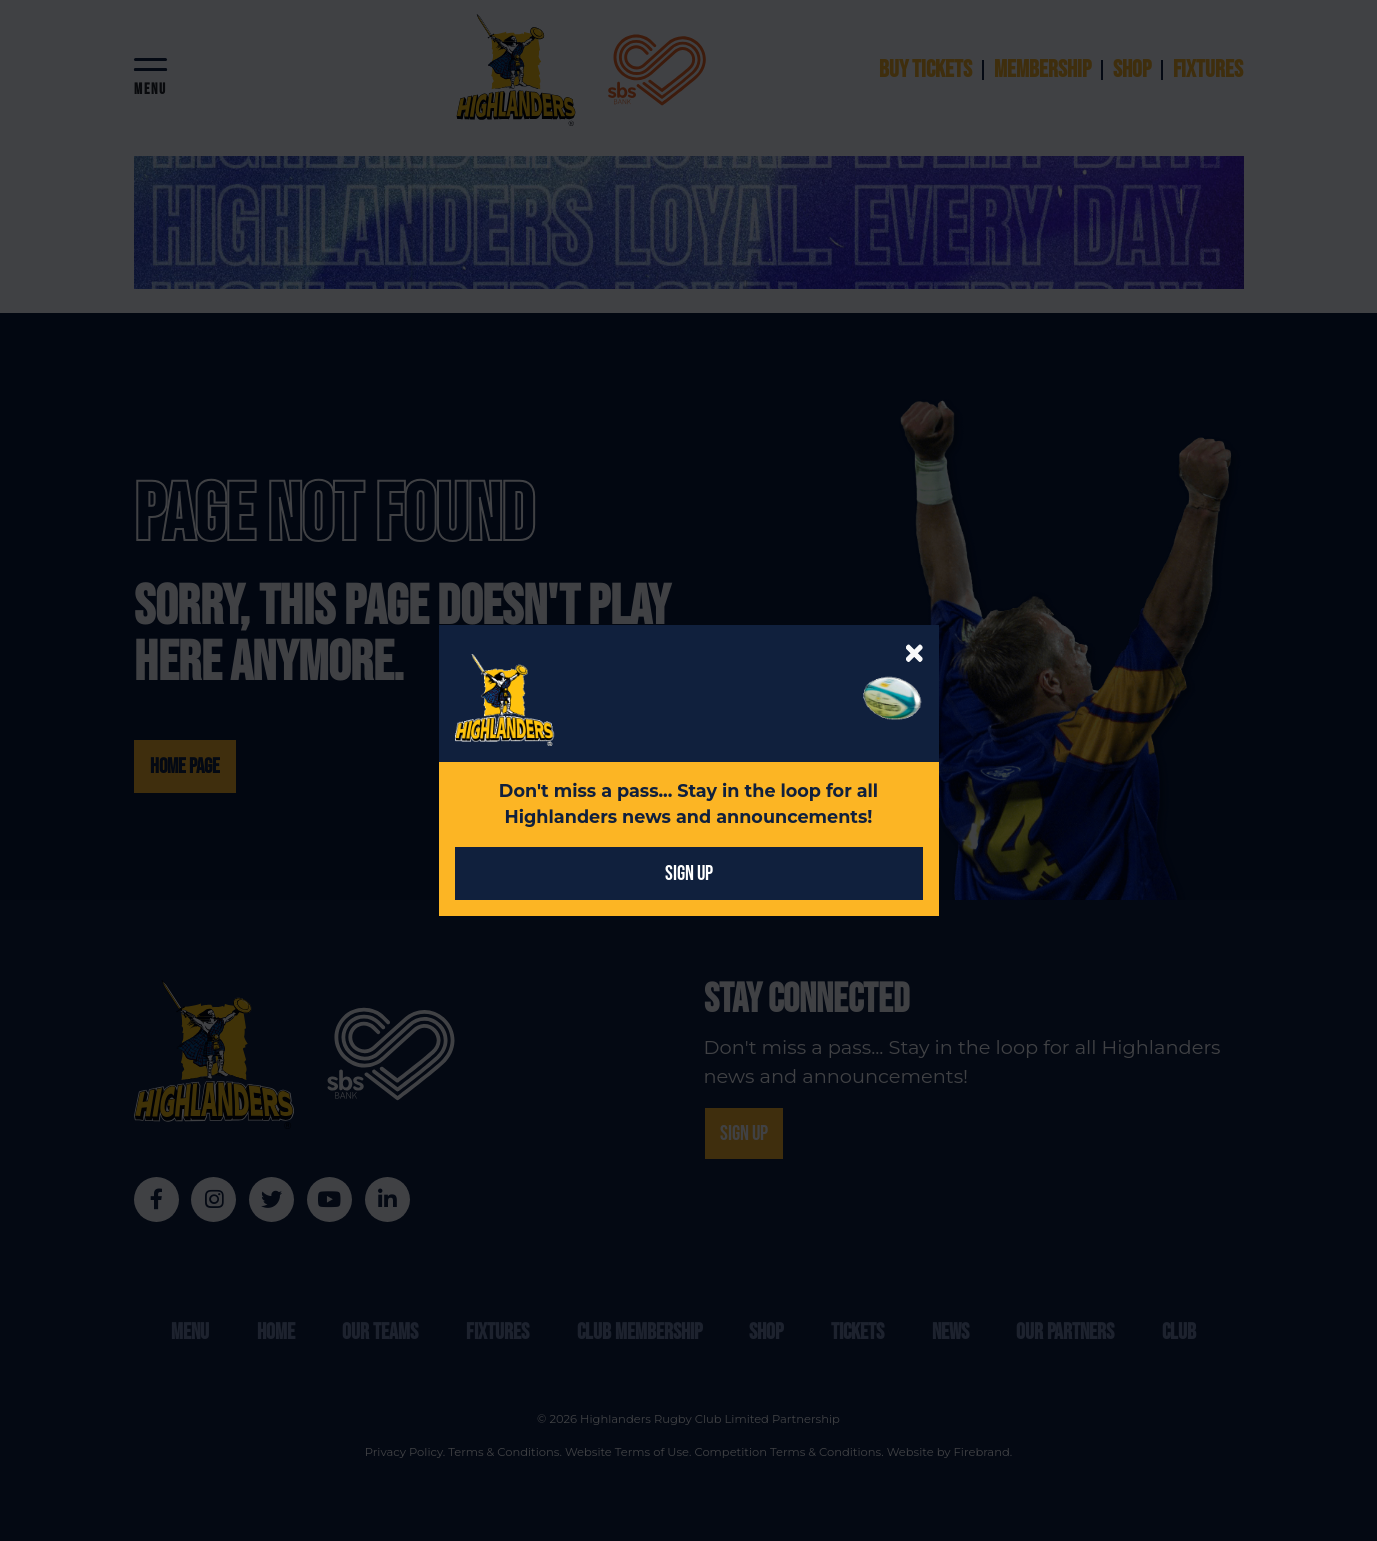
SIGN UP (689, 873)
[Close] (914, 653)
